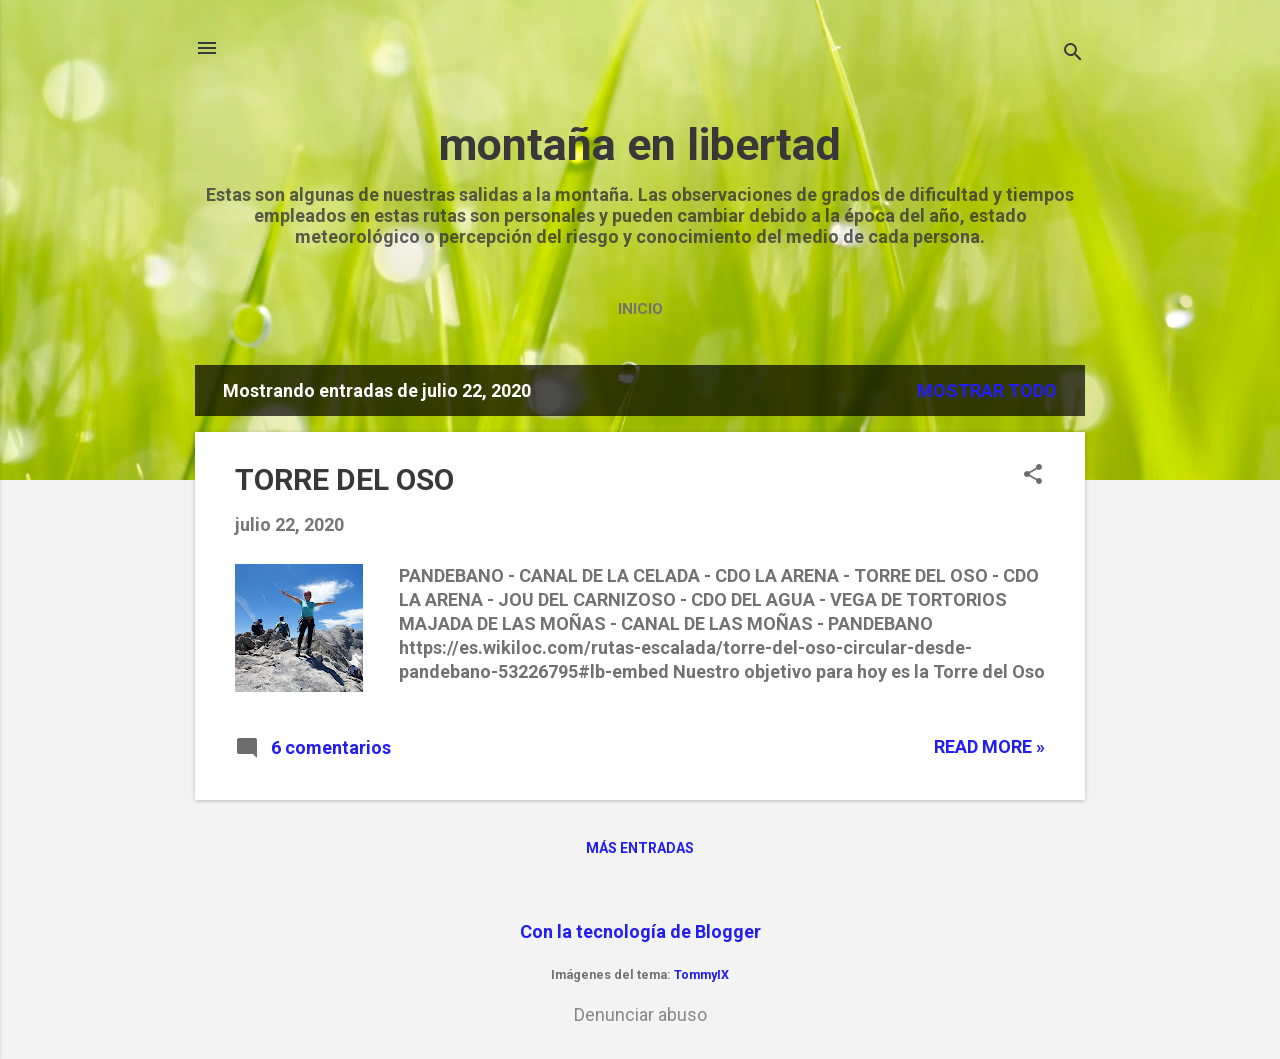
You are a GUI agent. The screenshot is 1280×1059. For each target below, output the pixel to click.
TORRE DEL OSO (344, 479)
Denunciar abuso (640, 1014)
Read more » (989, 746)
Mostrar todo (987, 390)
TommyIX (701, 974)
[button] (1033, 476)
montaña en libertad (640, 144)
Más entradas (640, 848)
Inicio (640, 309)
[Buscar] (1073, 54)
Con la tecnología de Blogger (640, 931)
